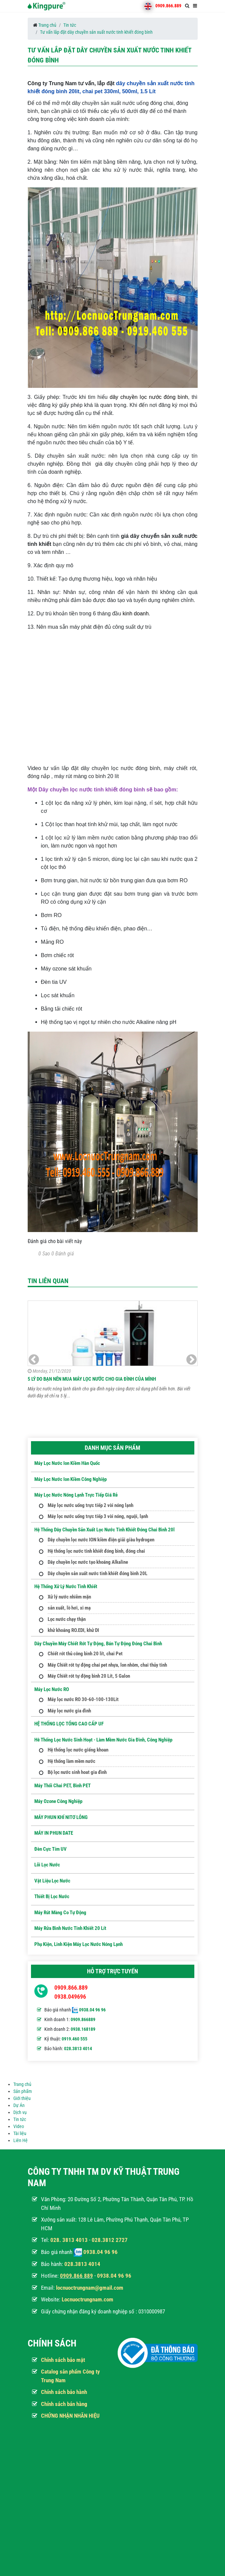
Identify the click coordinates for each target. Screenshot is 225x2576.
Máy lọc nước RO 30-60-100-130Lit (83, 1699)
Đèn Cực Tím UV (50, 1849)
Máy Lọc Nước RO (51, 1689)
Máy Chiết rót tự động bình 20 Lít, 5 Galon (89, 1676)
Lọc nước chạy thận (67, 1619)
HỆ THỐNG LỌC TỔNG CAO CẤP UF (69, 1724)
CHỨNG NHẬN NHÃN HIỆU (70, 2415)
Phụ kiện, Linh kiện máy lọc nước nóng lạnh (78, 1944)
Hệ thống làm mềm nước (71, 1761)
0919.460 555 (74, 2038)
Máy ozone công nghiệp (58, 1801)
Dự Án (19, 2105)
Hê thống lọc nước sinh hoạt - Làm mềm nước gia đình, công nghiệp (103, 1740)
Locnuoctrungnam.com (87, 2299)
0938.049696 (70, 1996)
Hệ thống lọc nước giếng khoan (78, 1750)
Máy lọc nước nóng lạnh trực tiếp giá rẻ (76, 1495)
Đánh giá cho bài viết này (55, 1241)
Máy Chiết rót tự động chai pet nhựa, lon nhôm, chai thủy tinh (107, 1665)
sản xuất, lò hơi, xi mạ (69, 1608)
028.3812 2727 (110, 2240)
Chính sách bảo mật (63, 2360)
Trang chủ (47, 25)
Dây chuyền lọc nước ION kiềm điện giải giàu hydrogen (101, 1540)
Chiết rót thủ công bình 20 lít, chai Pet (85, 1654)
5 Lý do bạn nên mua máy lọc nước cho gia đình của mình (92, 1379)
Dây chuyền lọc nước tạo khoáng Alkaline (88, 1562)
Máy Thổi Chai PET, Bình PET (62, 1786)
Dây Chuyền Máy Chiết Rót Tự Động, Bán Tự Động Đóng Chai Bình (98, 1644)
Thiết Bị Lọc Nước (51, 1896)
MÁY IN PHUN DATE (53, 1833)
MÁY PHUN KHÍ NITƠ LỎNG (61, 1817)
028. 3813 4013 (69, 2240)
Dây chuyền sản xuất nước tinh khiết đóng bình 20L (97, 1573)
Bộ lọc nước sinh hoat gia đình (77, 1772)
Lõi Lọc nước (47, 1865)
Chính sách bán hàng (64, 2404)
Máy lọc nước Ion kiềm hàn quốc (67, 1463)
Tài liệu (19, 2133)
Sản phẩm (22, 2091)
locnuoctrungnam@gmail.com (89, 2287)
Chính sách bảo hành (64, 2392)
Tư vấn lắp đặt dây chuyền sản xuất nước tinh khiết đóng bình (96, 32)
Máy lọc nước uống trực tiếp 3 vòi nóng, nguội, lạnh (98, 1516)
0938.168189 (83, 2029)
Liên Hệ (20, 2140)
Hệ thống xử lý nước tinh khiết (65, 1586)
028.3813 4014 (78, 2048)
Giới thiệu (22, 2098)
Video (18, 2126)
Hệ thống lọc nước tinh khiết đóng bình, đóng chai (96, 1551)
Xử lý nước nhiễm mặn (69, 1597)
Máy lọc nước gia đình (69, 1711)
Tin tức (69, 25)
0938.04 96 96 (92, 2009)
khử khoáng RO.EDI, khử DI (73, 1630)
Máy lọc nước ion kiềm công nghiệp (70, 1479)
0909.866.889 (168, 5)
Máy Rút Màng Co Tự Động (60, 1913)
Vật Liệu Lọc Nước (52, 1881)
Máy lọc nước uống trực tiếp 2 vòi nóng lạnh (90, 1505)
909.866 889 (78, 2275)
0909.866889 (83, 2019)
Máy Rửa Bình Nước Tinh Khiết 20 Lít (70, 1928)
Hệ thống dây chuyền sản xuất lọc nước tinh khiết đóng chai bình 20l (104, 1530)
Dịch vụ (20, 2112)
